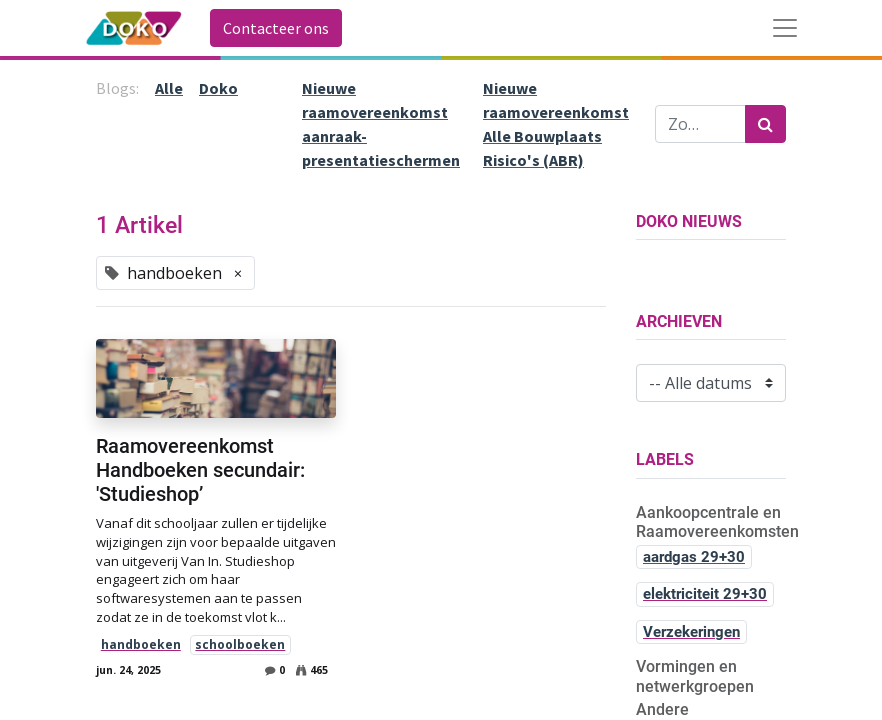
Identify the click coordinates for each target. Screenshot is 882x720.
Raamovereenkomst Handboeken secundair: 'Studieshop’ (200, 470)
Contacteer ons (276, 28)
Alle (169, 88)
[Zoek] (765, 124)
